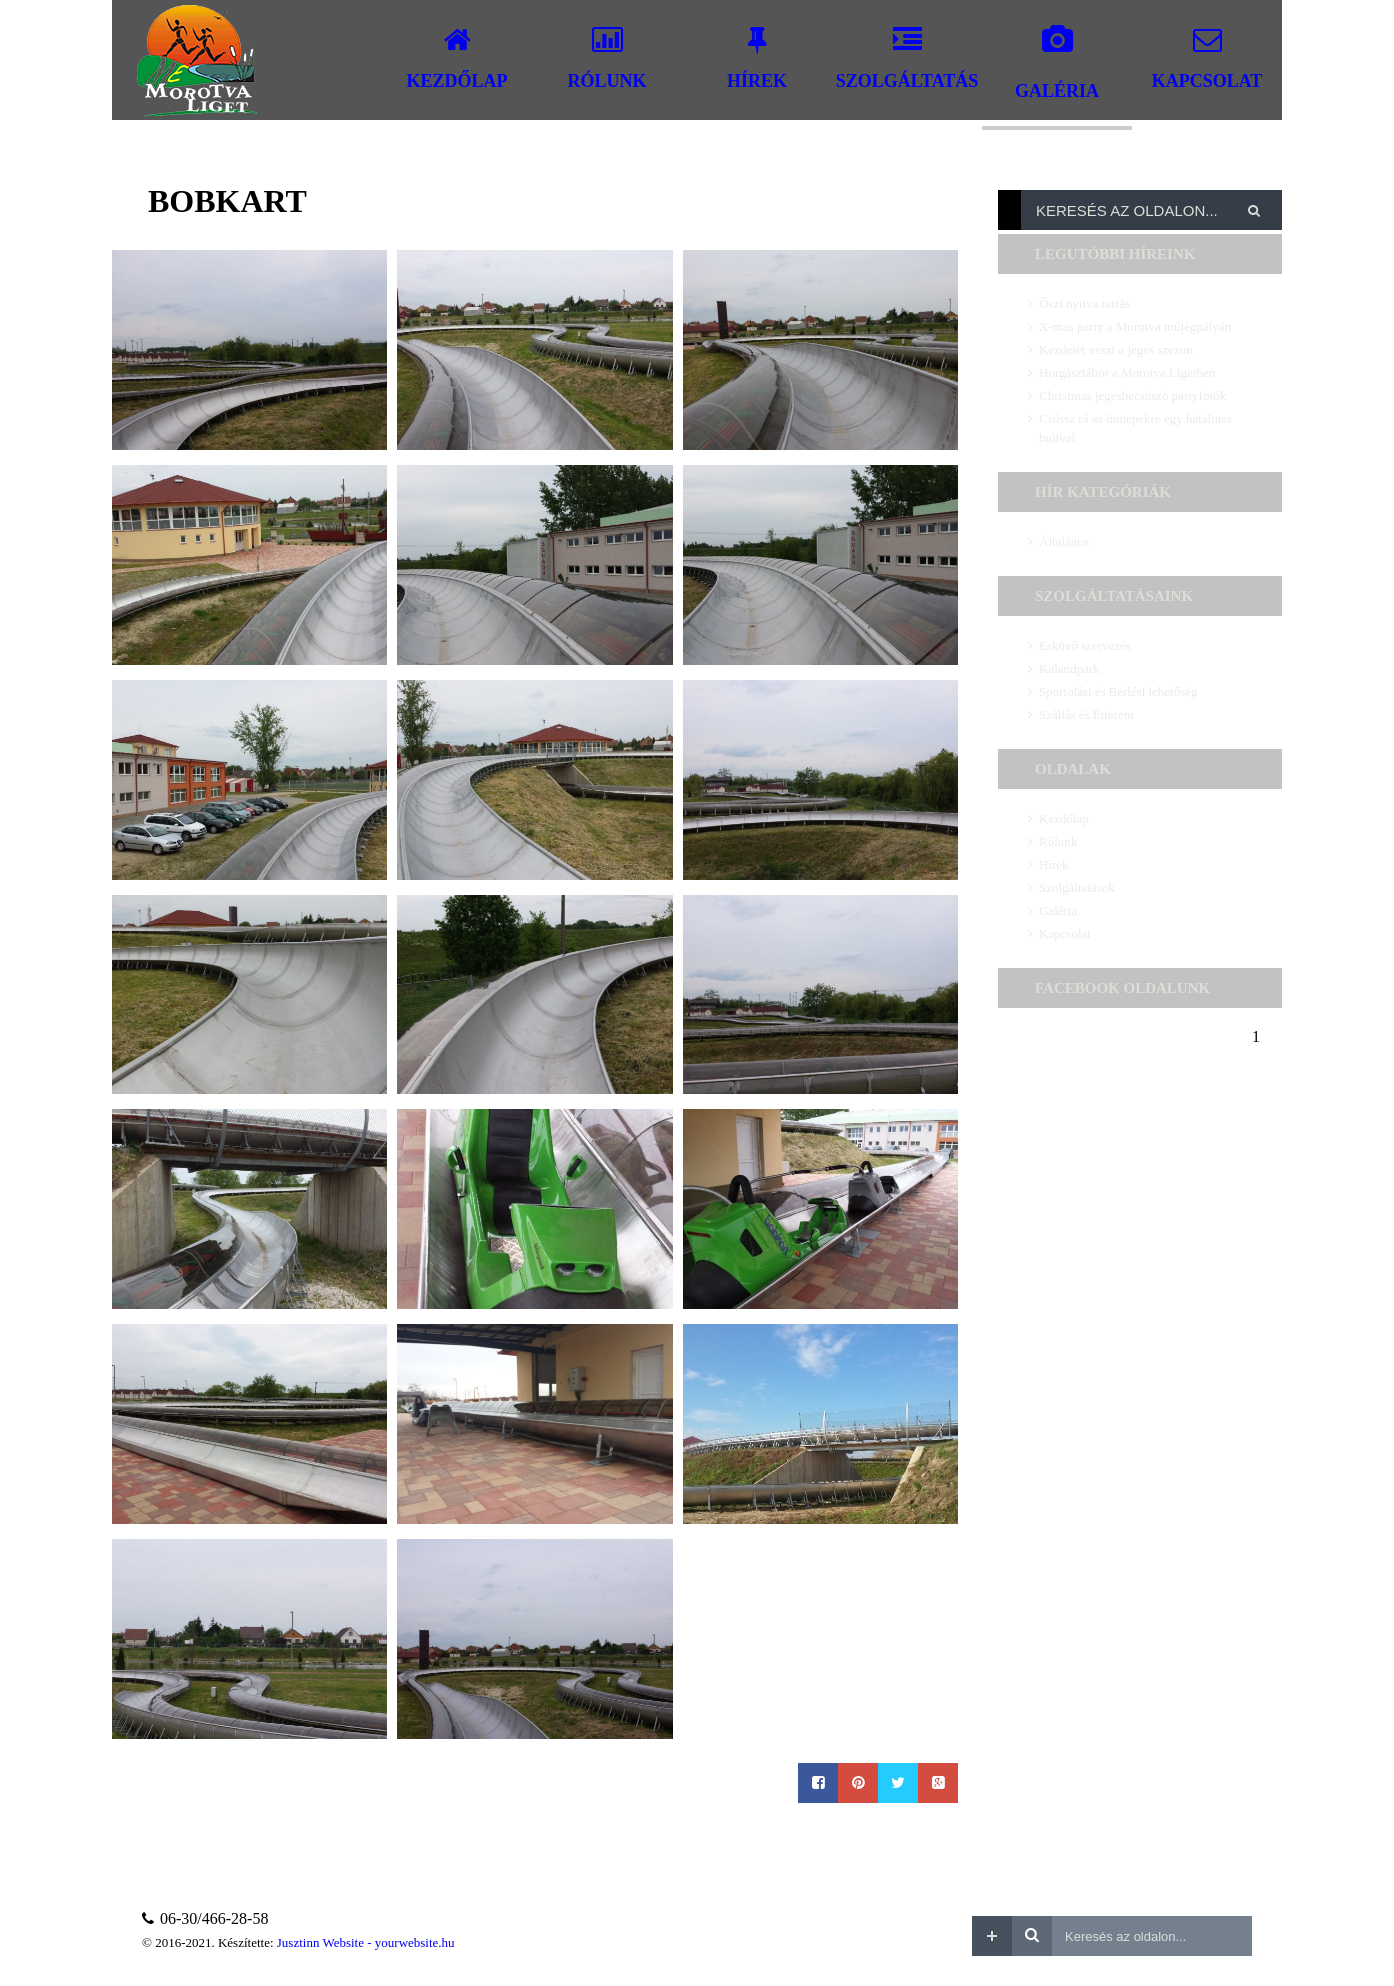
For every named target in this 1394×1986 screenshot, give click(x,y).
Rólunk (1058, 841)
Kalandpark (1069, 668)
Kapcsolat (1065, 933)
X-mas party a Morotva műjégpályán (1135, 326)
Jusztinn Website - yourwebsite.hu (366, 1942)
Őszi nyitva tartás (1084, 303)
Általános (1064, 541)
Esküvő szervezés (1085, 645)
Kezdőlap (1064, 818)
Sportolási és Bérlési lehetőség (1118, 691)
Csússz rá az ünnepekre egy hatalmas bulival (1135, 428)
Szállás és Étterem (1086, 714)
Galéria (1058, 910)
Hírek (1054, 864)
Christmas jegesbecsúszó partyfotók (1132, 395)
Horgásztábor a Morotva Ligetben (1127, 372)
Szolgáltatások (1077, 887)
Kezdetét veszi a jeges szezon (1116, 349)
